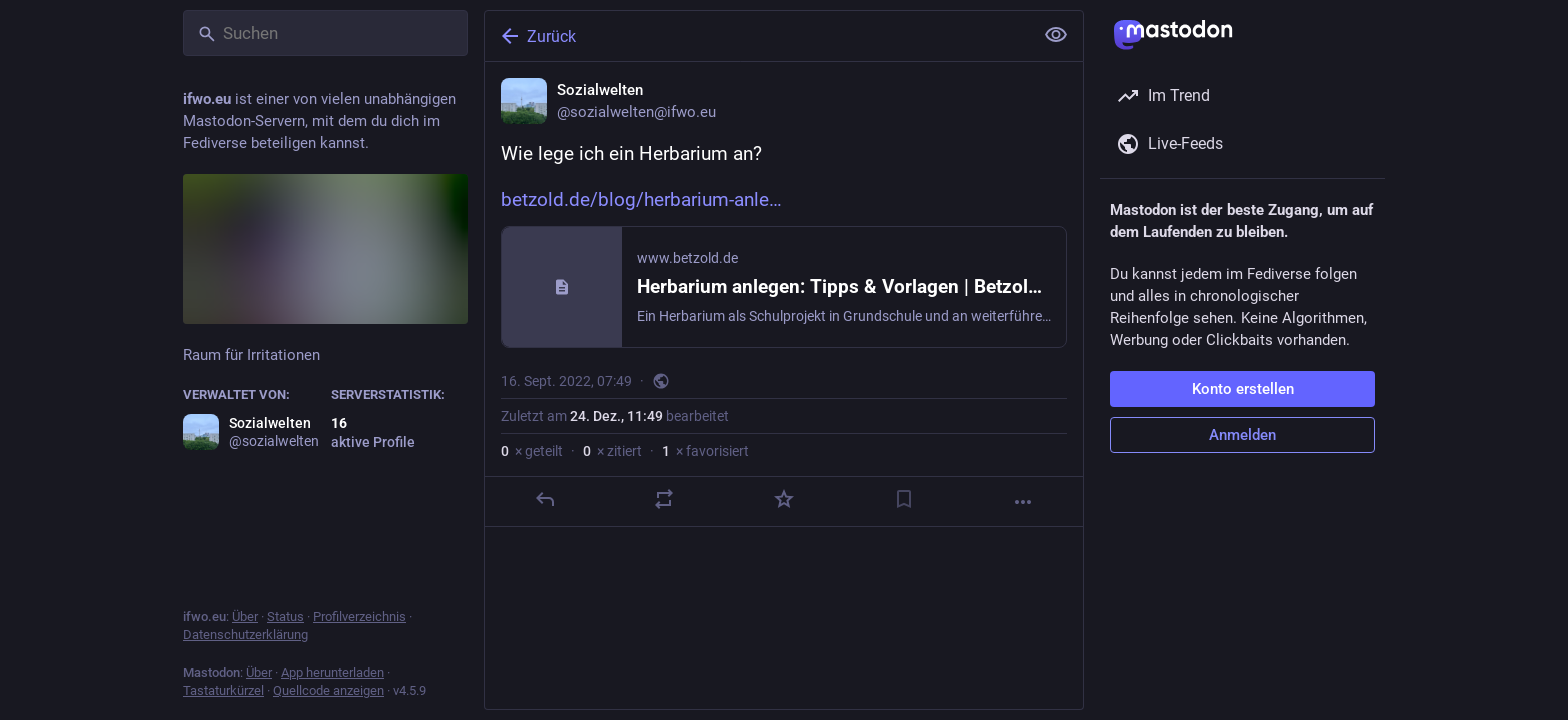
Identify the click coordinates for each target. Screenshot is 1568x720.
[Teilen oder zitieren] (664, 499)
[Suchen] (325, 33)
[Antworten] (545, 499)
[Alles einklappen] (1056, 35)
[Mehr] (1023, 502)
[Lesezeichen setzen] (904, 499)
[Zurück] (757, 36)
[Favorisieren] (784, 499)
